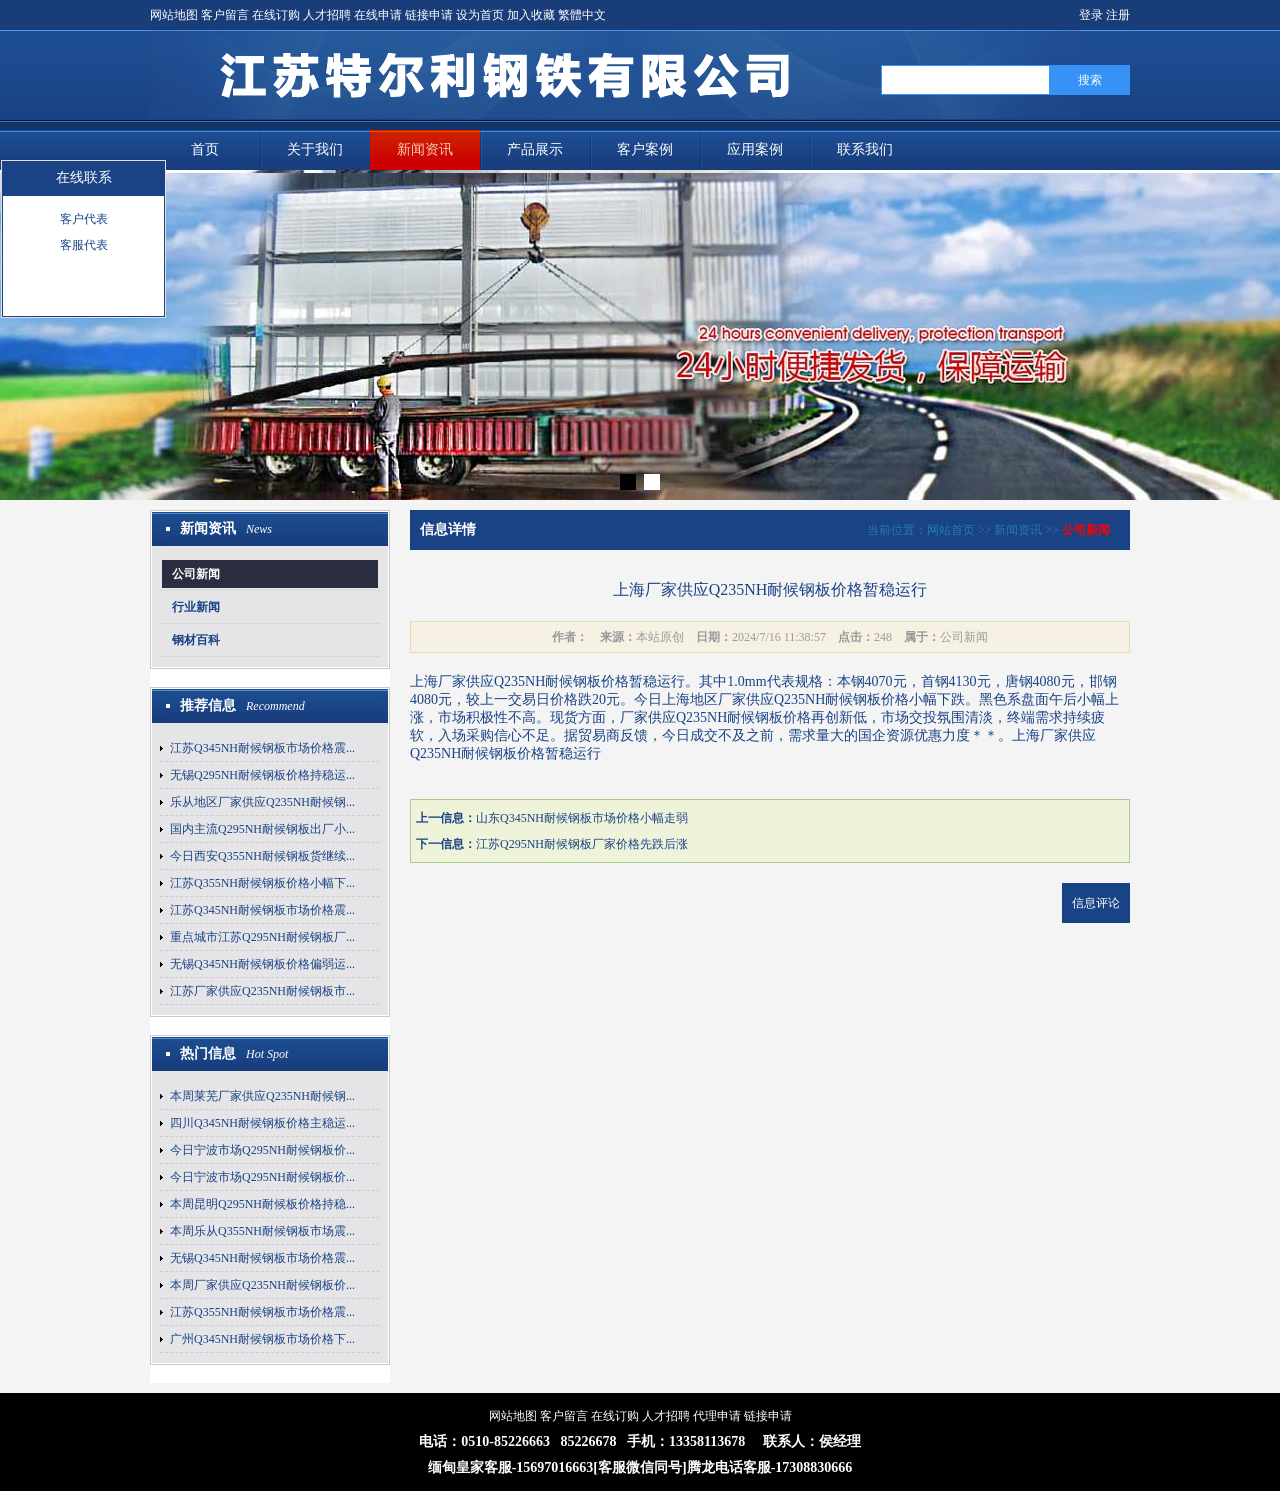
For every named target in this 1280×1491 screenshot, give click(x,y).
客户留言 (225, 15)
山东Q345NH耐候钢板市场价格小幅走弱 (582, 818)
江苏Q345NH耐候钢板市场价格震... (262, 748)
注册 (1118, 15)
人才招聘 (327, 15)
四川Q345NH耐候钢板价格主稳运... (262, 1123)
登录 (1091, 15)
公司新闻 (196, 574)
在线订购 (276, 15)
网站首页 (951, 530)
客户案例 (645, 149)
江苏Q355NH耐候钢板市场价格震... (262, 1312)
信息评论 (1096, 903)
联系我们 (865, 149)
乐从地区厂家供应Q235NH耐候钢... (262, 802)
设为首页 (480, 15)
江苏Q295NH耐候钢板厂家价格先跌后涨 (582, 844)
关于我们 (315, 149)
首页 (205, 149)
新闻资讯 (425, 149)
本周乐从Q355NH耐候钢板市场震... (262, 1231)
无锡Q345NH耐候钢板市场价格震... (262, 1258)
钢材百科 (196, 640)
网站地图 (174, 15)
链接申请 (429, 15)
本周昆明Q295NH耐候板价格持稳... (262, 1204)
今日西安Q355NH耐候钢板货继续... (262, 856)
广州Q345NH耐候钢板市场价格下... (262, 1339)
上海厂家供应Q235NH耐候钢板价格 (519, 681)
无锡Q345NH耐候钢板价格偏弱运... (262, 964)
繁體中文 (582, 15)
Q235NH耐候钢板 (827, 699)
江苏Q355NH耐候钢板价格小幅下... (262, 883)
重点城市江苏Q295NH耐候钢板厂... (262, 937)
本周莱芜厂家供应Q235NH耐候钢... (262, 1096)
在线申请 (378, 15)
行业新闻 (196, 607)
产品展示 (535, 149)
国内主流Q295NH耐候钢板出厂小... (262, 829)
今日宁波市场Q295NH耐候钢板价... (262, 1150)
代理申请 (717, 1416)
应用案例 (755, 149)
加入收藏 (531, 15)
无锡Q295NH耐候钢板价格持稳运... (262, 775)
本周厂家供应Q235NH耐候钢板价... (262, 1285)
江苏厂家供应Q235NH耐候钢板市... (262, 991)
